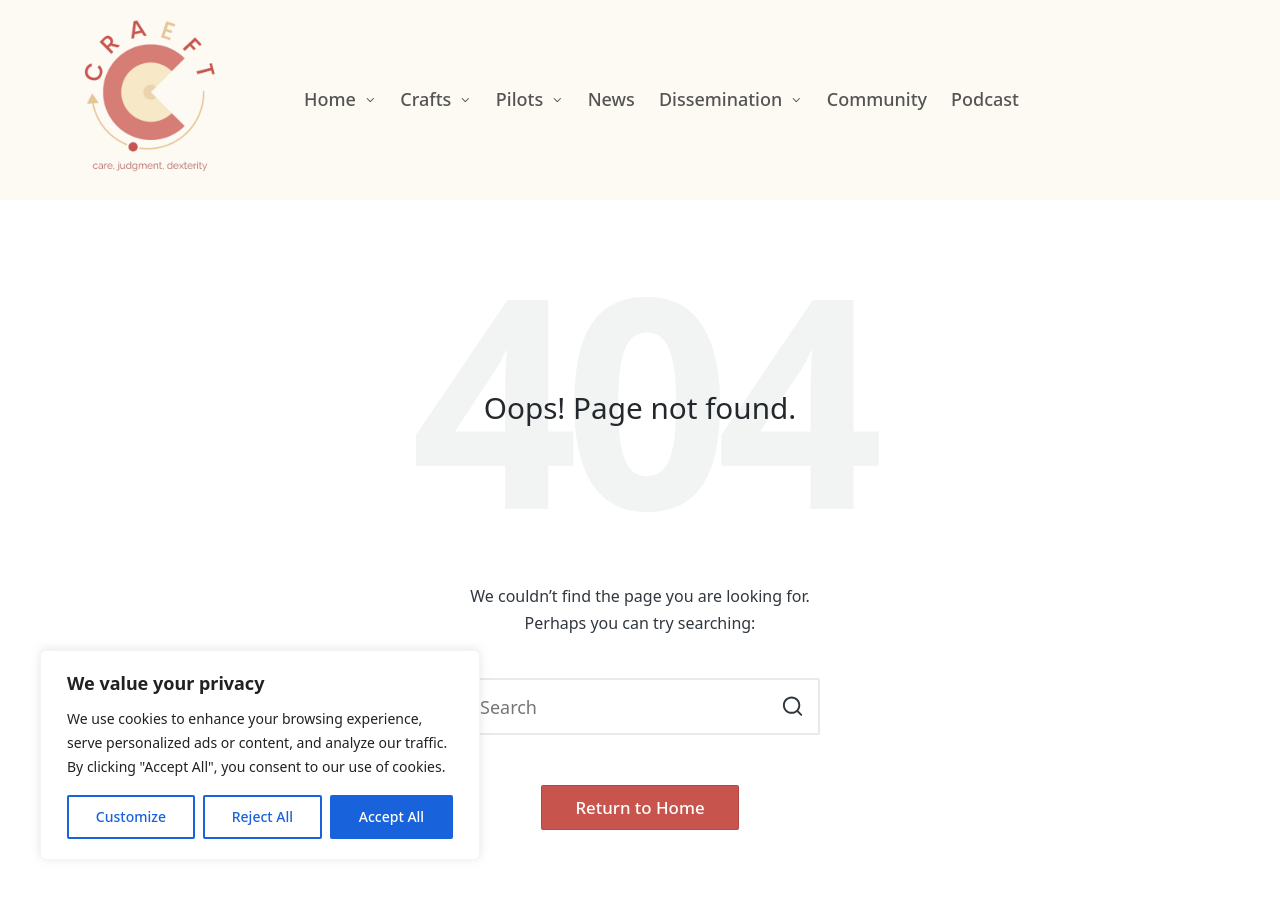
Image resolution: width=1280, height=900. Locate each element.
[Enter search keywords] (640, 706)
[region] (260, 755)
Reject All (262, 816)
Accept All (391, 816)
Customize (131, 816)
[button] (792, 706)
